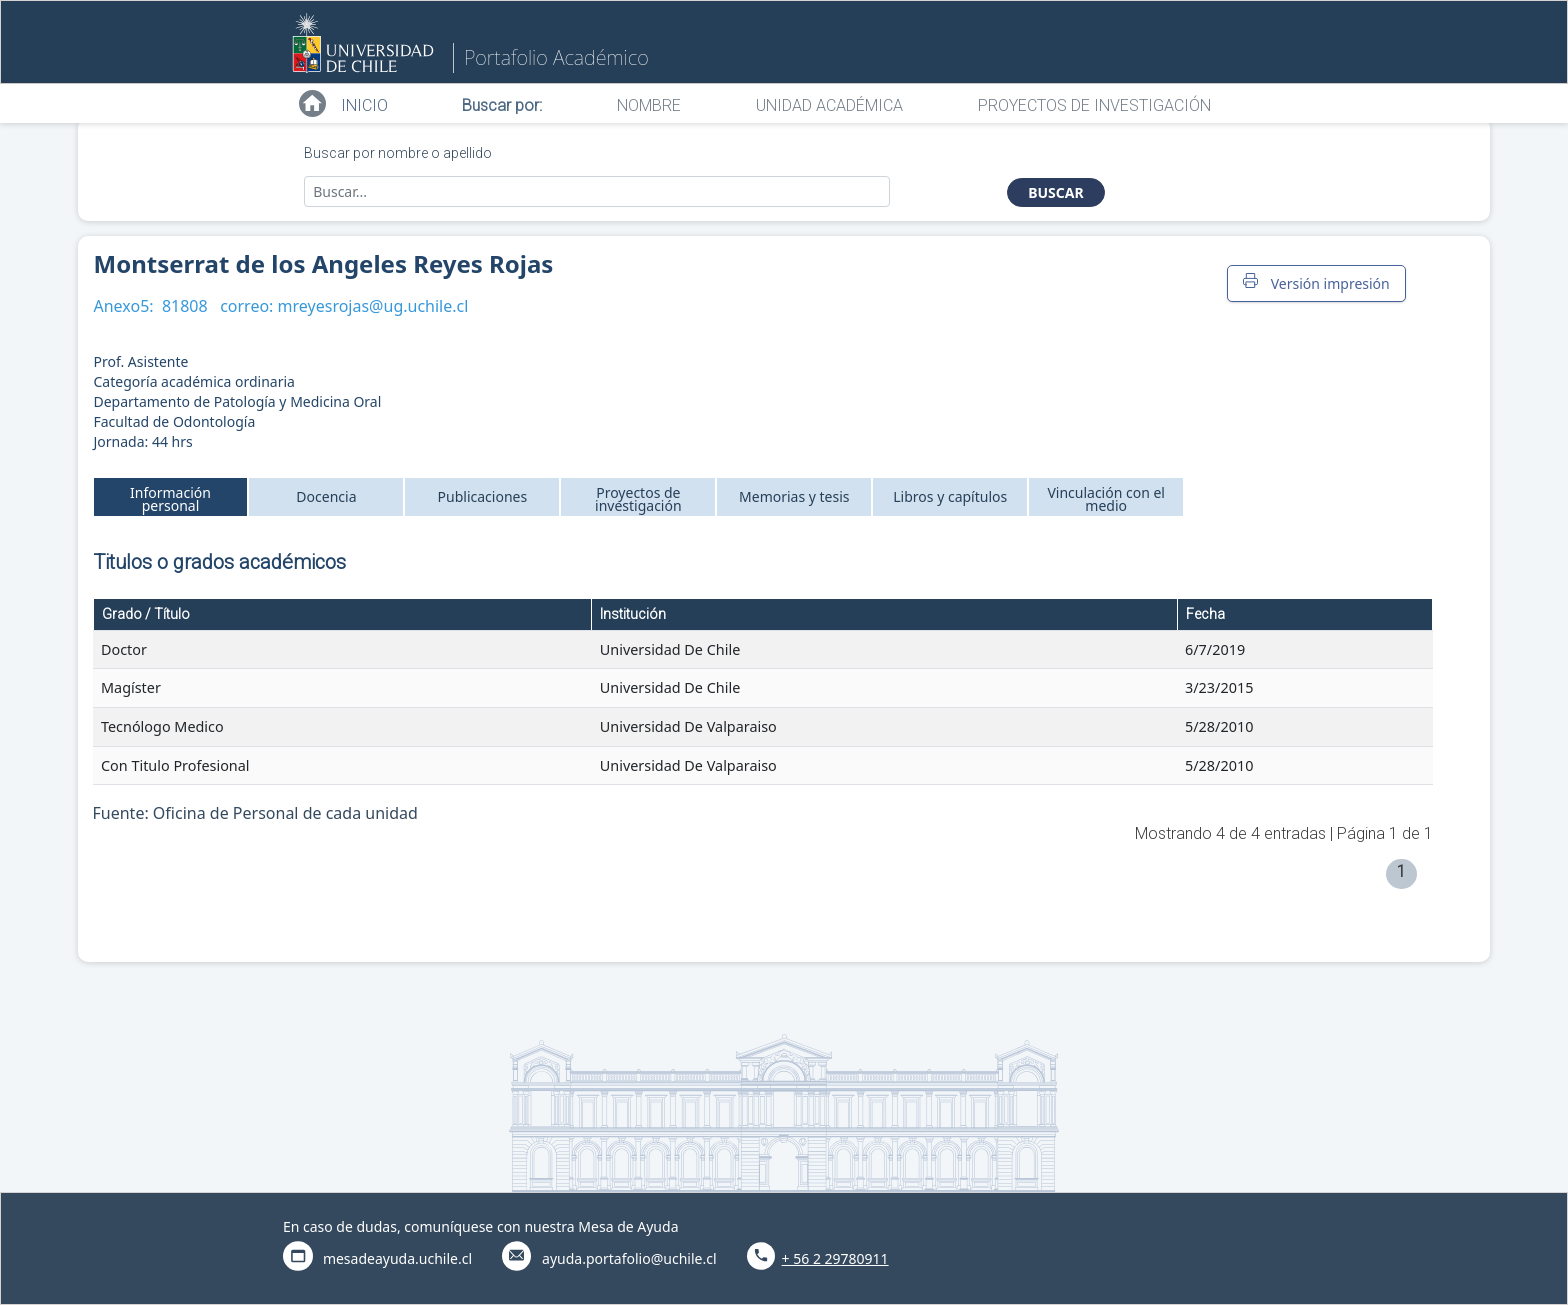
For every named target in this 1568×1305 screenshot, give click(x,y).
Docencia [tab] (326, 496)
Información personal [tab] (170, 499)
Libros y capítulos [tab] (950, 496)
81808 (185, 306)
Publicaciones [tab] (483, 496)
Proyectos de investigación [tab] (638, 499)
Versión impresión (1316, 283)
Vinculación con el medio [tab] (1106, 499)
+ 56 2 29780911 (835, 1258)
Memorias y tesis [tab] (794, 496)
